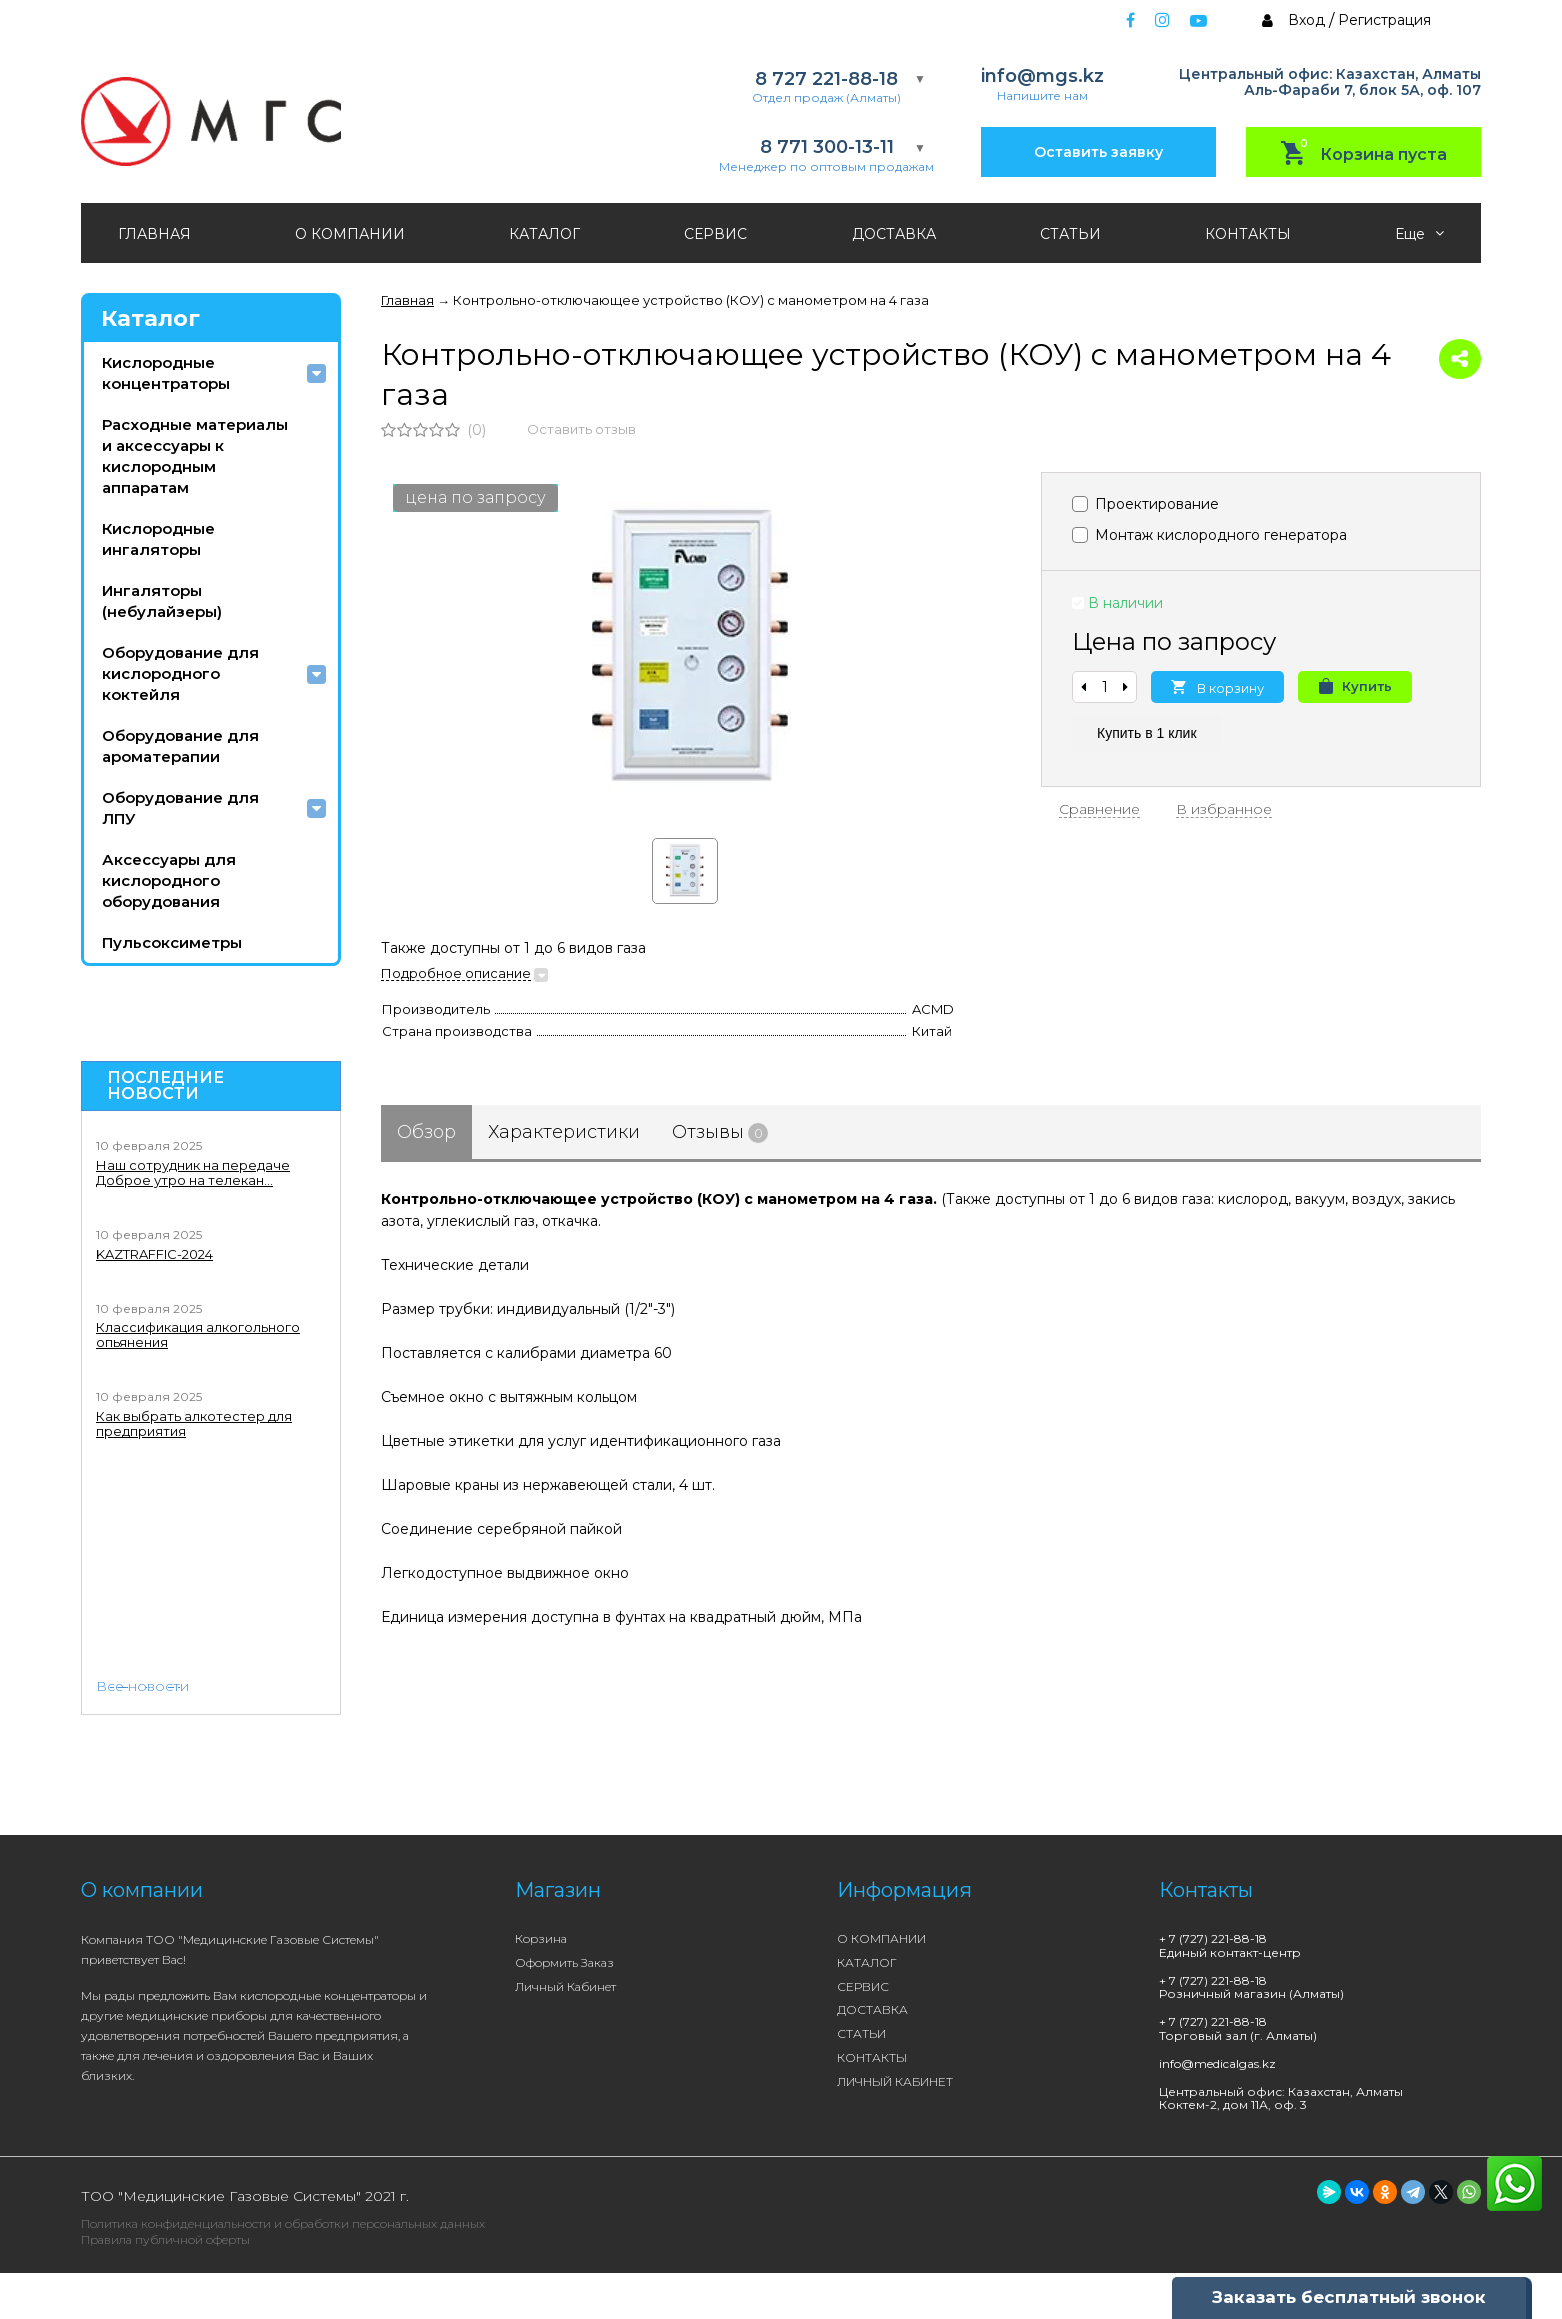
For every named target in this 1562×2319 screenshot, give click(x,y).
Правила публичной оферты (165, 2239)
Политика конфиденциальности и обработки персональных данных (283, 2223)
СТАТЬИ (1070, 234)
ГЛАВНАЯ (154, 234)
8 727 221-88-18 (826, 79)
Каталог (150, 318)
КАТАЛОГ (544, 234)
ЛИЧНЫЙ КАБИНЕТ (895, 2081)
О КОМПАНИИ (350, 234)
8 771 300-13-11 (827, 147)
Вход (1306, 20)
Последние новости (165, 1086)
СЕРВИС (715, 234)
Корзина (541, 1938)
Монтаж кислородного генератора (1209, 535)
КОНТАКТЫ (1248, 234)
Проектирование (1145, 504)
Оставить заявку (1098, 152)
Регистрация (1384, 20)
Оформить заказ (564, 1962)
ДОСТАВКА (894, 234)
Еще (1419, 234)
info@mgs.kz (1042, 76)
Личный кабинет (565, 1986)
